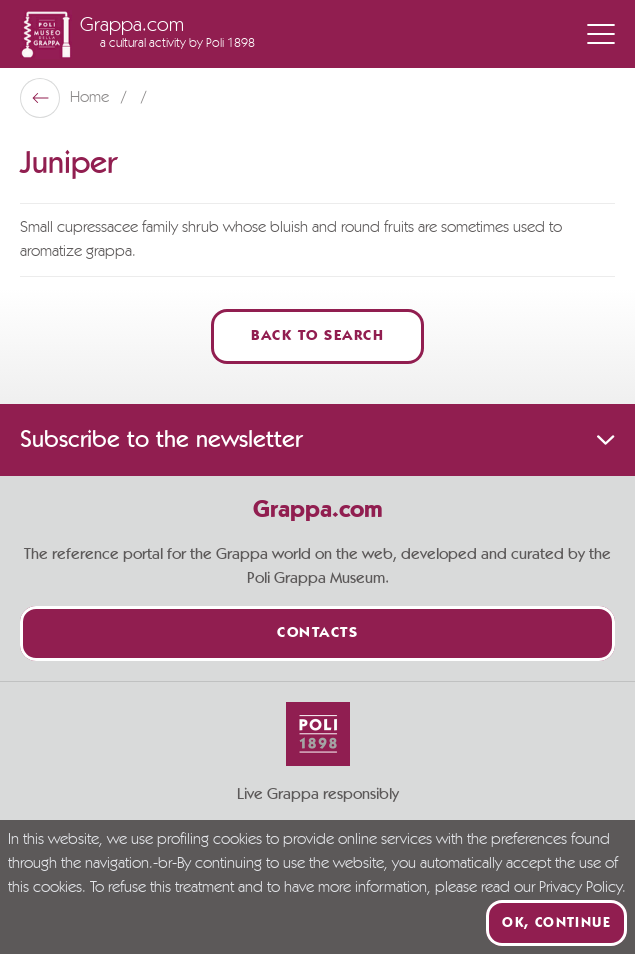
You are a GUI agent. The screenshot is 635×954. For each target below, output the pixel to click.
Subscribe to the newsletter (317, 440)
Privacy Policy (580, 888)
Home (91, 98)
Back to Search (317, 336)
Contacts (317, 633)
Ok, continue (556, 923)
